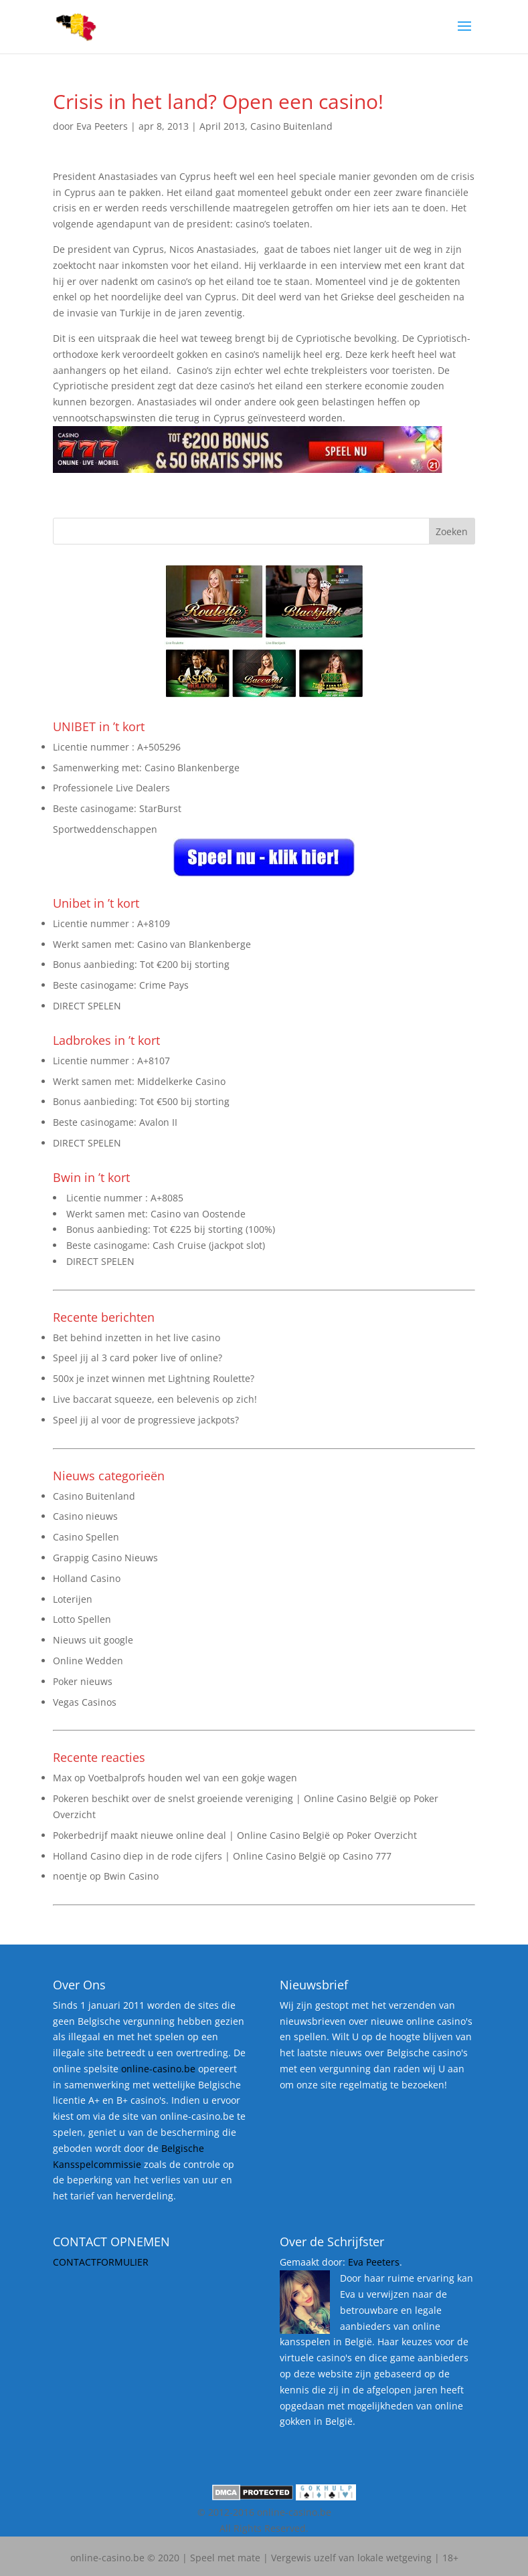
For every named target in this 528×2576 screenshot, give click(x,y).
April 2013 (222, 126)
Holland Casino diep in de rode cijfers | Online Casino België (189, 1856)
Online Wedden (88, 1660)
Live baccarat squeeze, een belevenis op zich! (155, 1399)
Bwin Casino (131, 1876)
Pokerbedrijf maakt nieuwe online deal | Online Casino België (191, 1835)
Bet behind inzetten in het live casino (136, 1337)
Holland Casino (86, 1578)
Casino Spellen (86, 1536)
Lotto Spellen (82, 1619)
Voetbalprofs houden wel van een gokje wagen (192, 1777)
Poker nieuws (82, 1681)
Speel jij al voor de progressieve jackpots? (146, 1419)
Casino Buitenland (291, 126)
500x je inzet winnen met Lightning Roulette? (153, 1378)
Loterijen (72, 1599)
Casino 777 (367, 1856)
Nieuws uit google (93, 1639)
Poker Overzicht (382, 1835)
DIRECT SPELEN (87, 1005)
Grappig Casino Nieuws (105, 1557)
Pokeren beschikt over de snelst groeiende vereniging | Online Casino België (225, 1798)
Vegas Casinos (84, 1702)
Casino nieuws (85, 1516)
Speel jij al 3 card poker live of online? (137, 1357)
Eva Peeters (102, 126)
